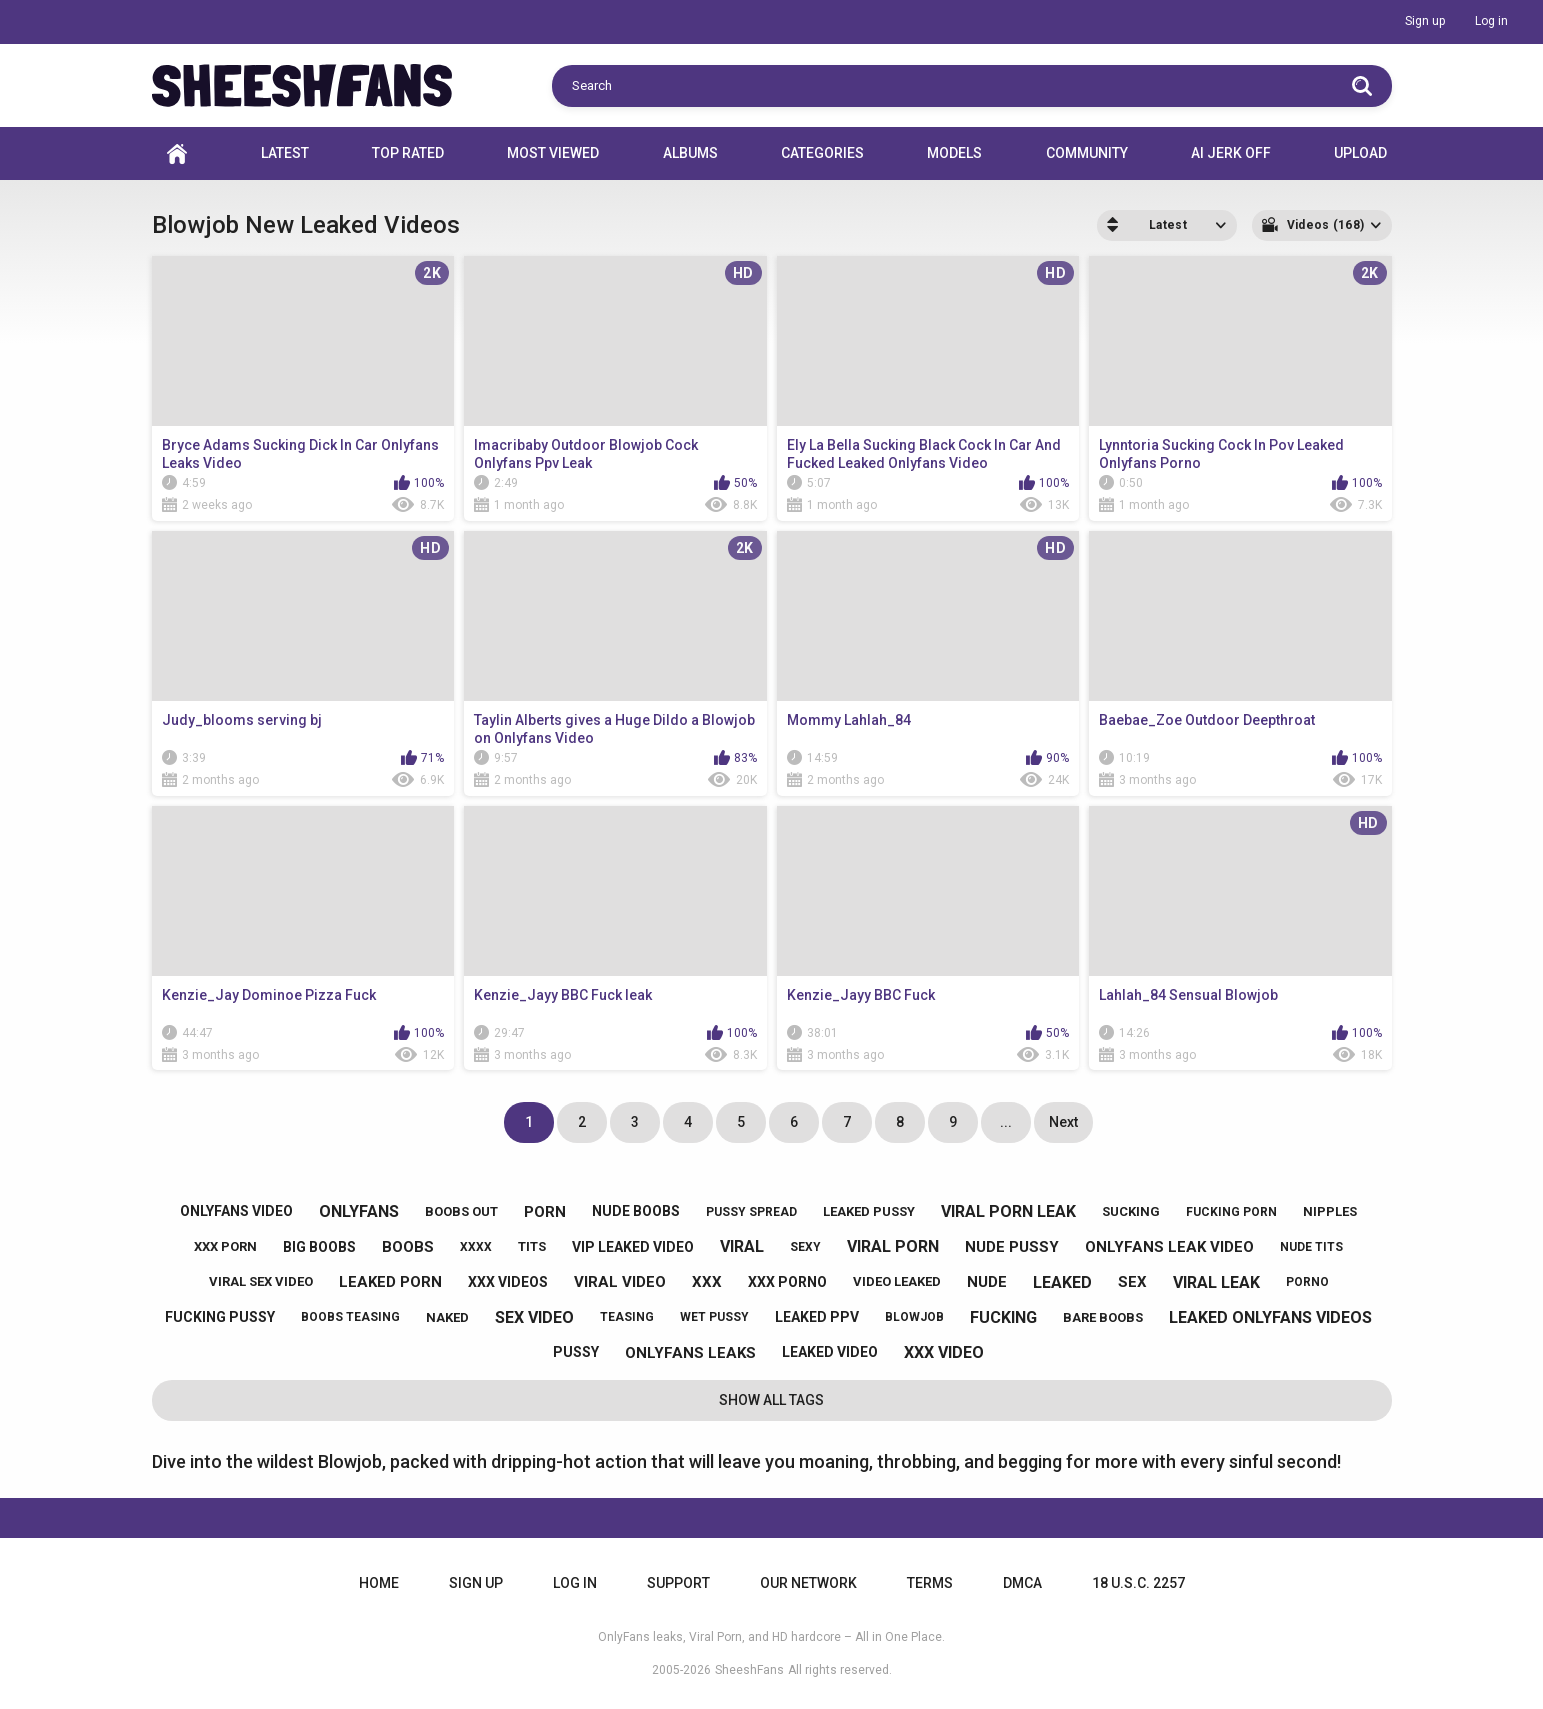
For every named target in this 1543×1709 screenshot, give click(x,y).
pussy (576, 1352)
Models (954, 153)
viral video (620, 1282)
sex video (534, 1317)
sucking (1131, 1211)
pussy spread (751, 1212)
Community (1087, 153)
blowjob (914, 1317)
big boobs (319, 1247)
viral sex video (261, 1281)
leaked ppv (817, 1317)
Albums (690, 153)
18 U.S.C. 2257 (1138, 1583)
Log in (1491, 21)
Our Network (808, 1583)
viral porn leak (1008, 1211)
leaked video (830, 1352)
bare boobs (1103, 1317)
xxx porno (787, 1282)
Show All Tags (771, 1400)
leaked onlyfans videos (1270, 1317)
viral (742, 1246)
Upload (1360, 153)
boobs (408, 1247)
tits (532, 1246)
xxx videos (508, 1282)
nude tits (1311, 1247)
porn (545, 1212)
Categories (822, 153)
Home (177, 153)
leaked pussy (869, 1211)
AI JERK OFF (1231, 153)
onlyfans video (236, 1211)
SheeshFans (749, 1670)
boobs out (461, 1211)
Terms (930, 1583)
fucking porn (1231, 1212)
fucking (1003, 1317)
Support (678, 1583)
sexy (805, 1247)
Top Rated (408, 153)
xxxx (476, 1247)
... (1006, 1122)
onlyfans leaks (690, 1353)
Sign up (1425, 21)
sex (1132, 1282)
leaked (1062, 1282)
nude (987, 1282)
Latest (285, 153)
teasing (627, 1317)
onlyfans (359, 1211)
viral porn (893, 1246)
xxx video (944, 1352)
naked (447, 1317)
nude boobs (636, 1211)
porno (1307, 1282)
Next (1063, 1122)
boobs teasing (350, 1317)
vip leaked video (633, 1247)
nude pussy (1012, 1247)
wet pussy (714, 1317)
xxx (707, 1282)
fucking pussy (220, 1317)
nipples (1330, 1211)
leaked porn (390, 1282)
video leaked (897, 1281)
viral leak (1216, 1282)
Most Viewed (553, 153)
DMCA (1022, 1583)
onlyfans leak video (1169, 1247)
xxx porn (225, 1246)
